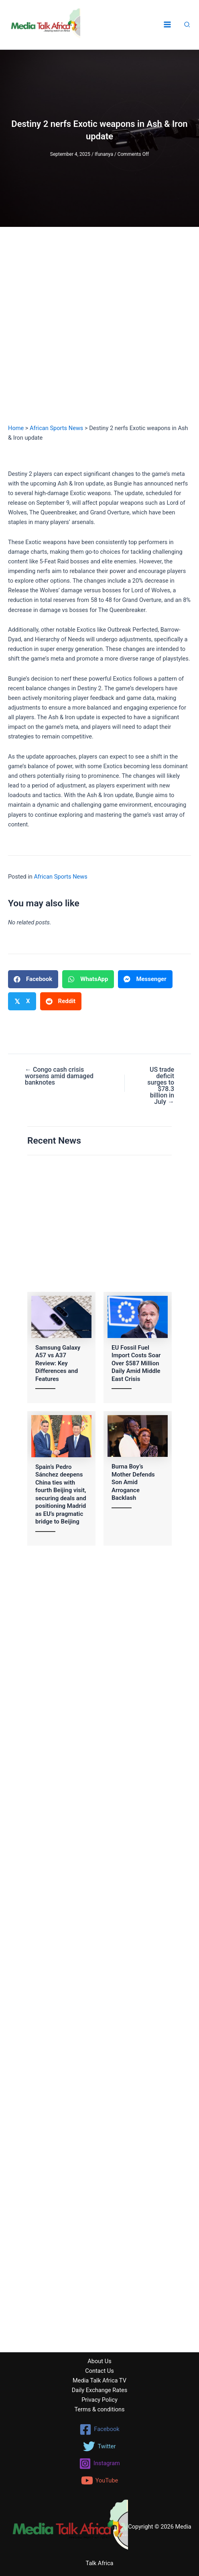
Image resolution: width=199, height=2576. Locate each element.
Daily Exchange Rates (100, 2390)
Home (16, 428)
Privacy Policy (99, 2399)
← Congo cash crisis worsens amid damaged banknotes (59, 1076)
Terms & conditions (99, 2409)
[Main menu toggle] (167, 24)
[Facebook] (99, 2429)
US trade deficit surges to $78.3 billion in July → (160, 1086)
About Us (99, 2361)
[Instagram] (99, 2464)
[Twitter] (99, 2446)
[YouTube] (99, 2480)
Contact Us (99, 2370)
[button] (187, 25)
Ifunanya (104, 154)
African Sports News (56, 428)
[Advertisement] (99, 333)
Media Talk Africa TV (99, 2380)
